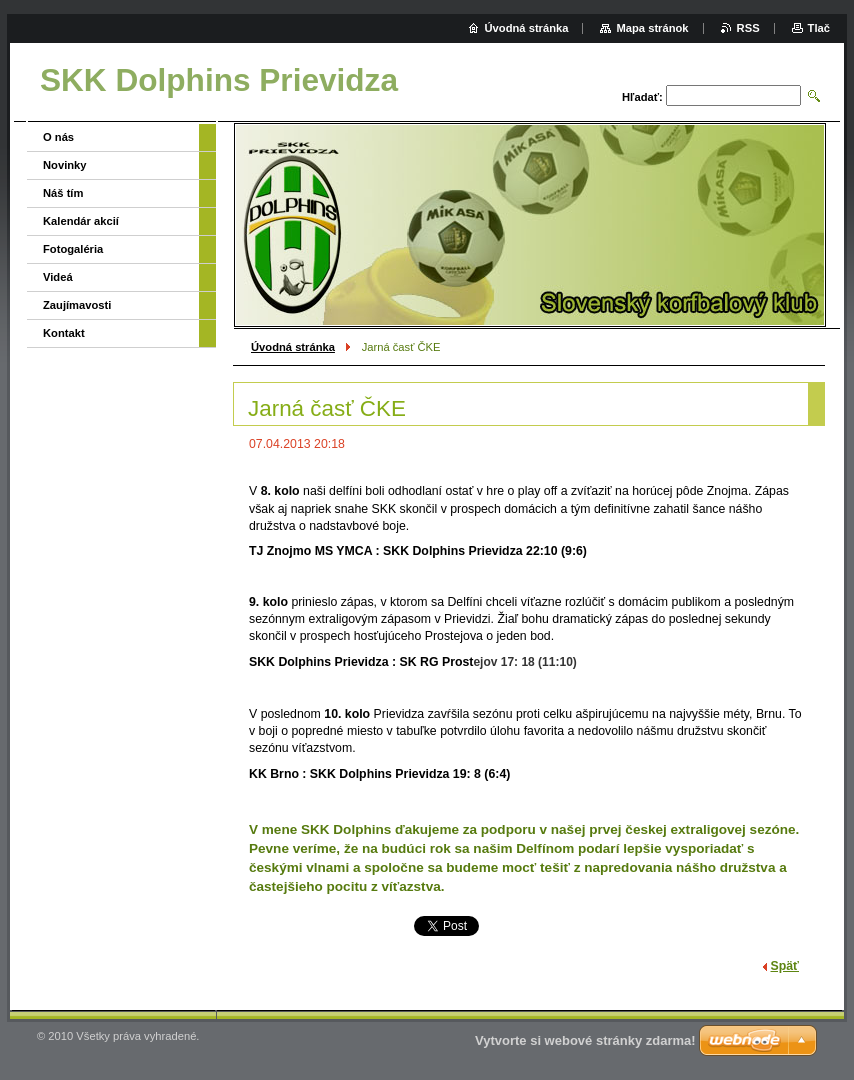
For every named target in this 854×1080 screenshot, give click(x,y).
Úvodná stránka (293, 347)
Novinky (65, 165)
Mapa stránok (652, 28)
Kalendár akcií (81, 221)
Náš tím (63, 193)
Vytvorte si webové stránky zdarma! (585, 1040)
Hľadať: (642, 97)
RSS (748, 28)
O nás (58, 137)
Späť (785, 966)
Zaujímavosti (77, 305)
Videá (58, 277)
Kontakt (64, 333)
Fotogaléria (73, 249)
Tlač (819, 28)
